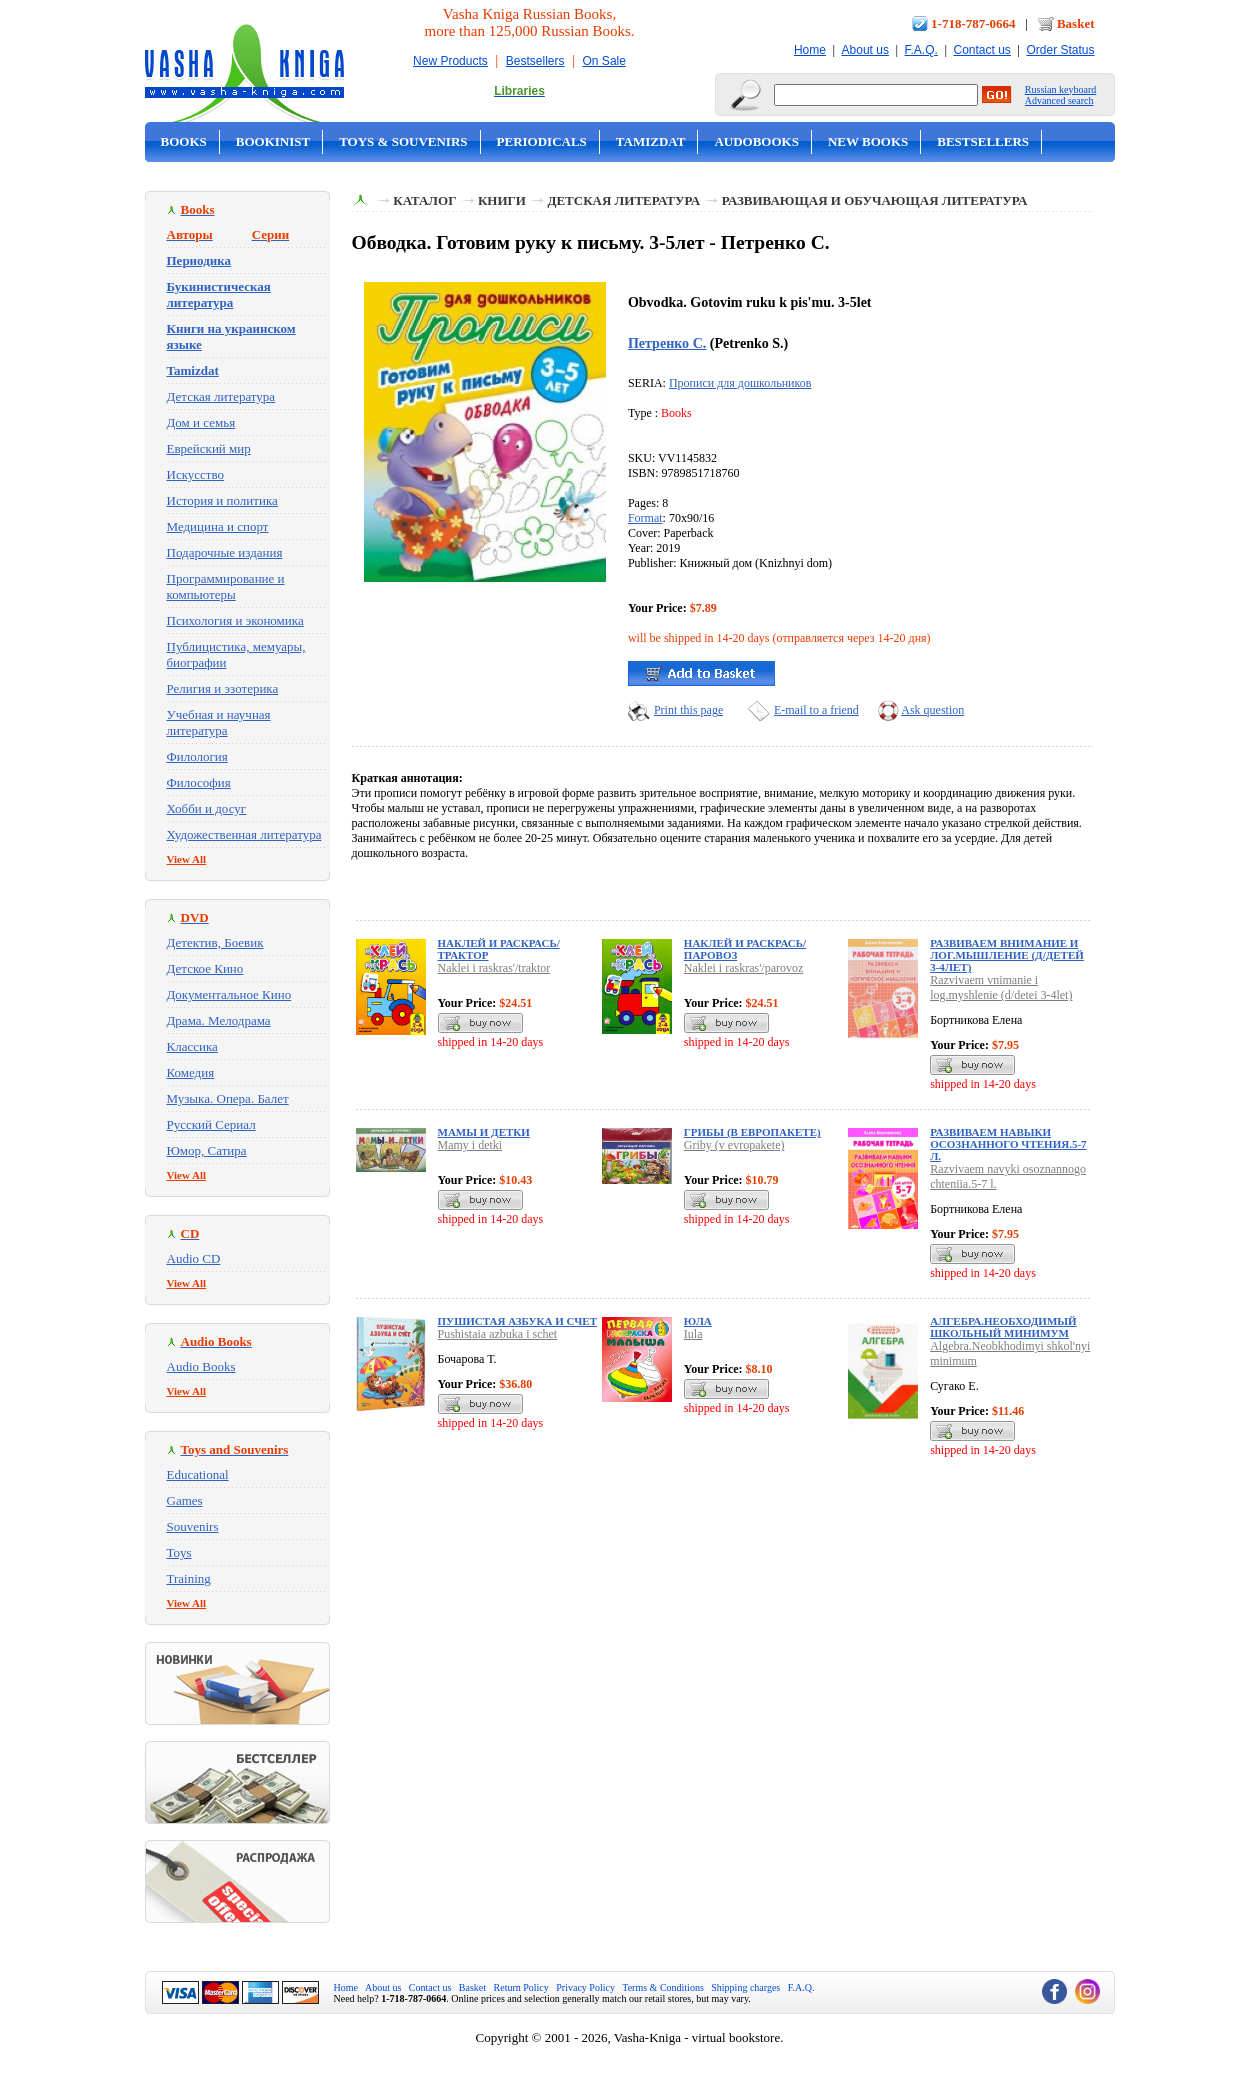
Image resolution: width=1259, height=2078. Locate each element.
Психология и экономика (235, 620)
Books (184, 141)
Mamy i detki (470, 1145)
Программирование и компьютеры (226, 586)
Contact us (981, 50)
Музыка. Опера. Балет (228, 1098)
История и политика (222, 500)
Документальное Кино (229, 994)
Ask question (932, 710)
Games (185, 1500)
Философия (199, 782)
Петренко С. (667, 343)
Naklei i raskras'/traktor (494, 968)
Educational (198, 1474)
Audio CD (194, 1258)
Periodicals (542, 141)
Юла (698, 1321)
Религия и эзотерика (223, 688)
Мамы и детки (484, 1132)
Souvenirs (193, 1526)
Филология (197, 756)
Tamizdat (651, 141)
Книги (502, 200)
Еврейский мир (209, 448)
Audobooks (756, 141)
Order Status (1060, 50)
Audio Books (201, 1366)
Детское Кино (205, 968)
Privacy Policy (585, 1987)
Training (189, 1578)
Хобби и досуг (207, 808)
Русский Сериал (211, 1124)
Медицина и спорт (218, 526)
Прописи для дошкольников (740, 383)
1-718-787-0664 (973, 23)
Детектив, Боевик (215, 942)
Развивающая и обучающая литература (875, 200)
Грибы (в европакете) (752, 1132)
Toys (179, 1552)
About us (865, 50)
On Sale (604, 61)
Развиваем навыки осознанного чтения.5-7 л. (1008, 1144)
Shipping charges (745, 1987)
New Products (450, 61)
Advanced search (1059, 100)
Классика (192, 1046)
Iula (693, 1334)
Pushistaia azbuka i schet (498, 1334)
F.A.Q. (921, 50)
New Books (868, 141)
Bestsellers (535, 61)
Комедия (191, 1072)
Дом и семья (201, 422)
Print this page (688, 710)
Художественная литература (244, 834)
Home (810, 50)
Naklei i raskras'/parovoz (743, 968)
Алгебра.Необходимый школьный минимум (1003, 1327)
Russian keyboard (1060, 89)
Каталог (424, 200)
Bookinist (273, 141)
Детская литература (221, 396)
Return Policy (521, 1987)
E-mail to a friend (816, 710)
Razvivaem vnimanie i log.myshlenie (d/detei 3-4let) (1001, 987)
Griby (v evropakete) (734, 1145)
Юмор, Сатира (207, 1150)
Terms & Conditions (663, 1987)
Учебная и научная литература (219, 722)
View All (187, 859)
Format (645, 518)
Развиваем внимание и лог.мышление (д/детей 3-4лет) (1007, 955)
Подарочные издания (225, 552)
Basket (1076, 23)
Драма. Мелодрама (219, 1020)
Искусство (196, 474)
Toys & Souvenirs (403, 141)
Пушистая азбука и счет (517, 1321)
